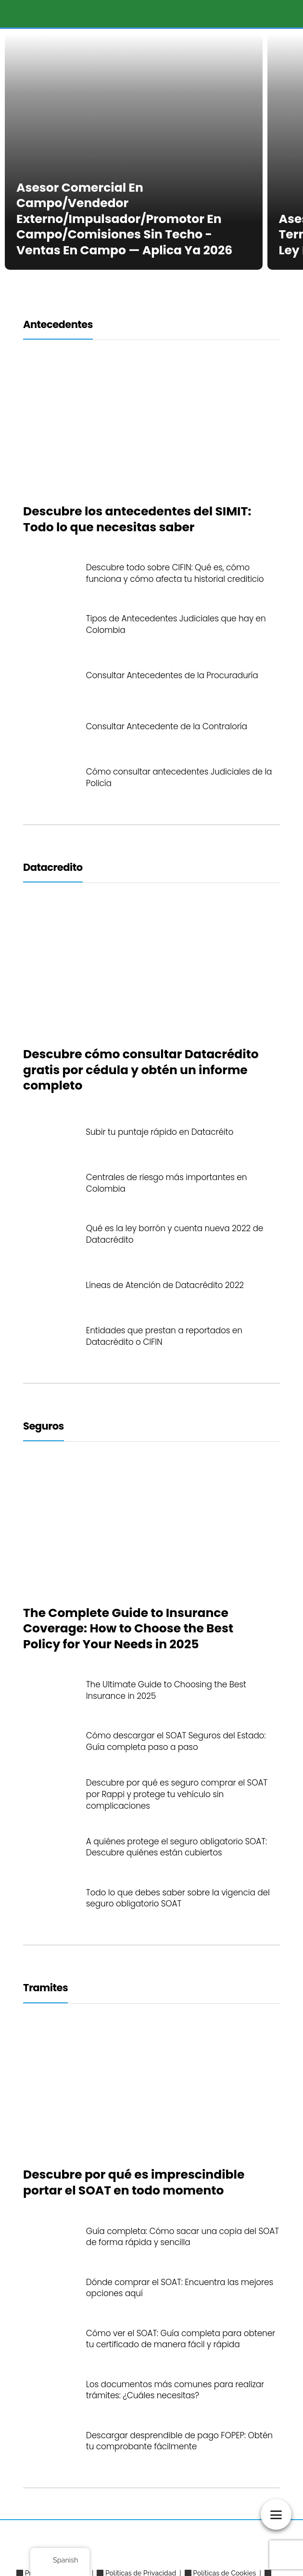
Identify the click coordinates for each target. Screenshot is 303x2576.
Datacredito (53, 867)
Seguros (43, 1426)
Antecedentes (58, 324)
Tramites (45, 1987)
